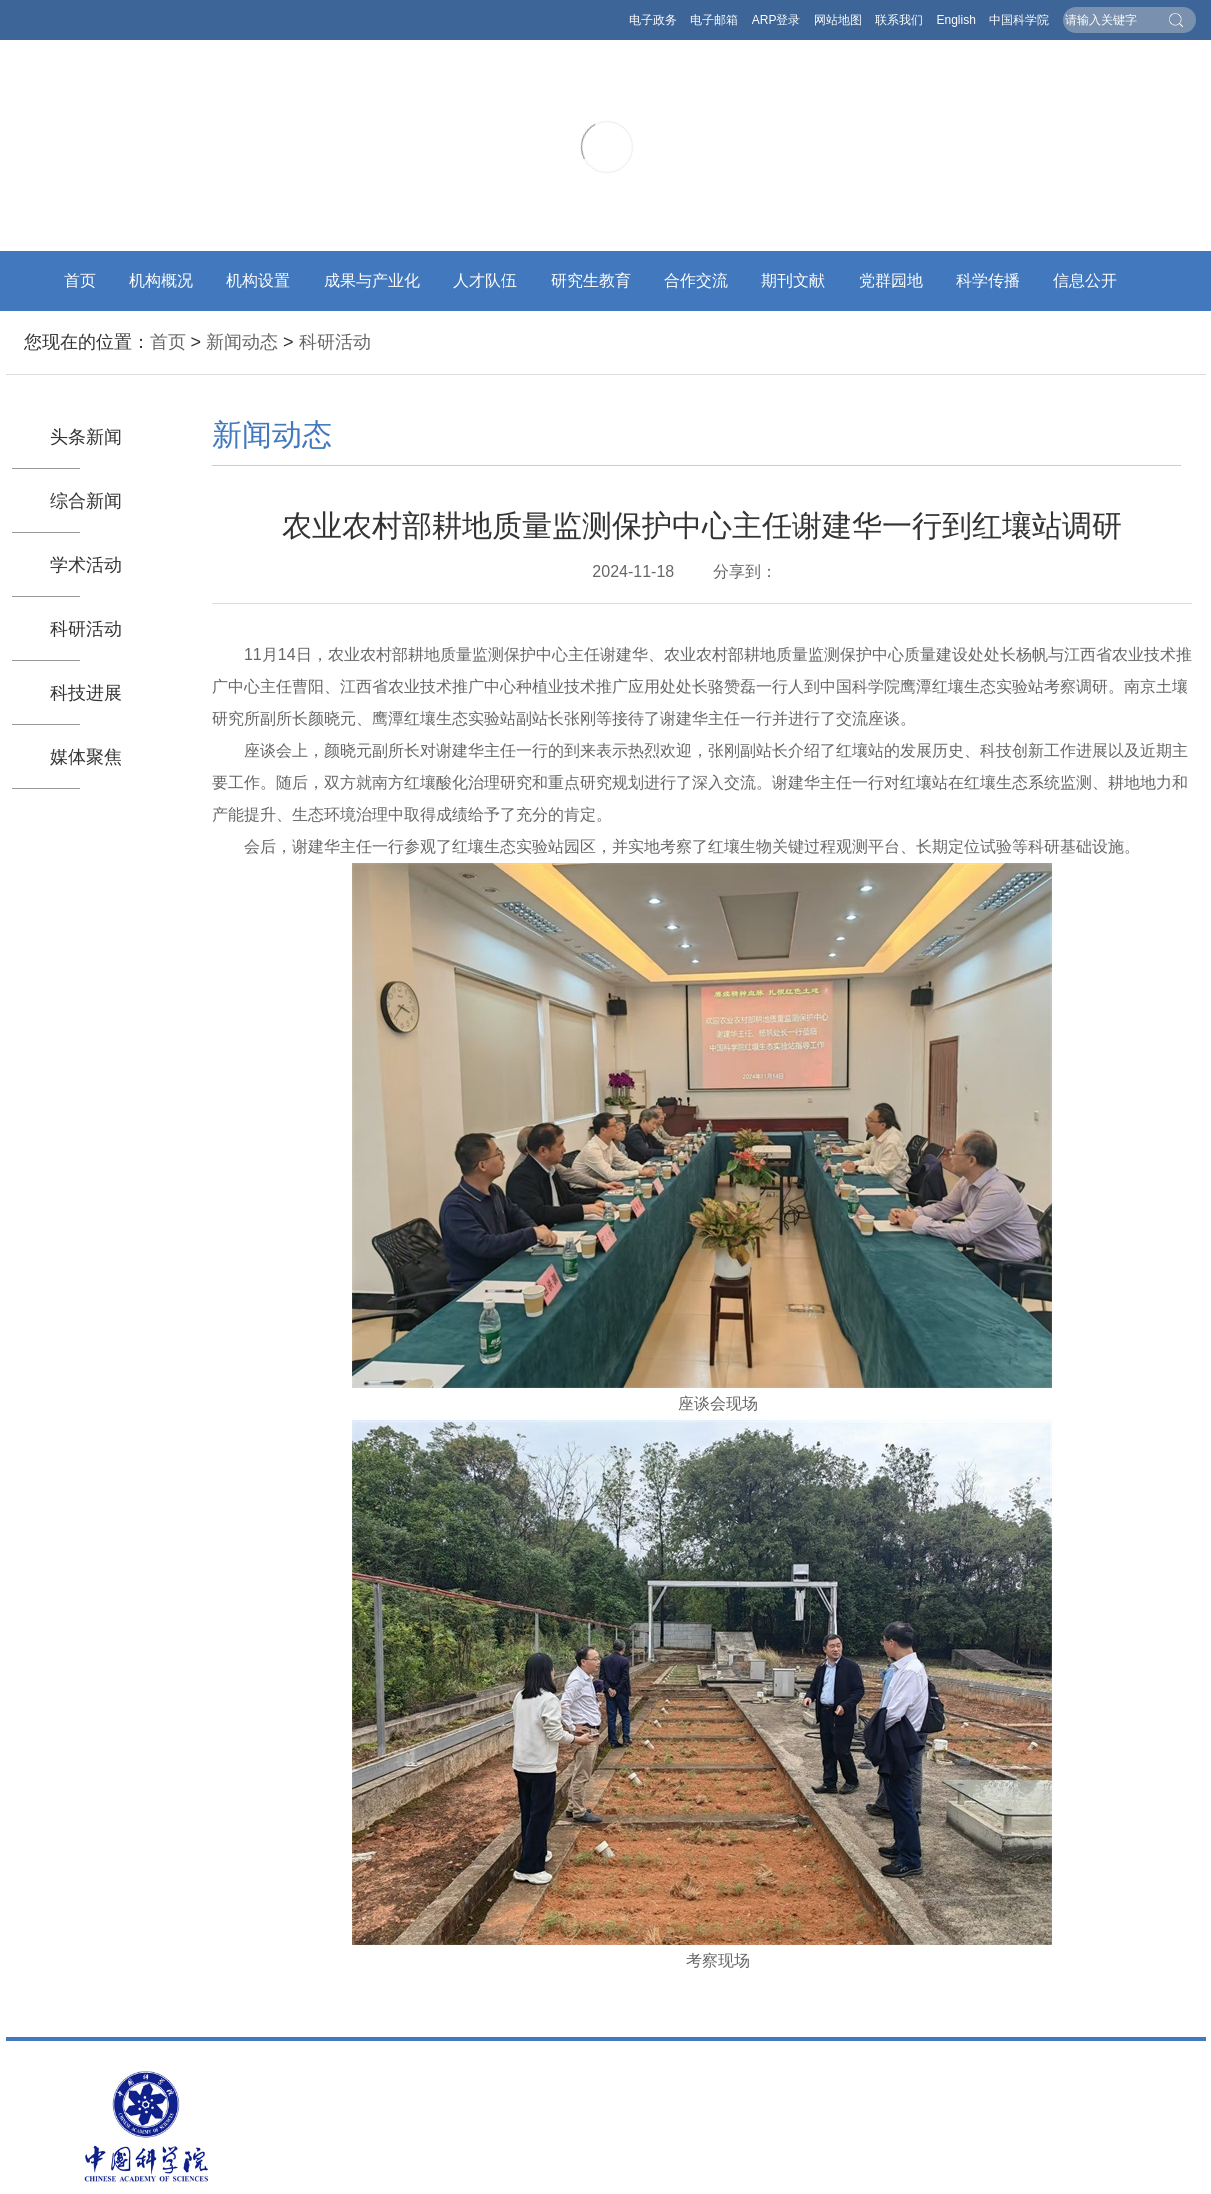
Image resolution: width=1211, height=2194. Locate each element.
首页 (80, 280)
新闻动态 (242, 342)
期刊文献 (793, 280)
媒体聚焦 (86, 757)
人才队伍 (485, 280)
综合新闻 (86, 501)
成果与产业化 (372, 280)
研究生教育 (591, 280)
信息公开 (1085, 280)
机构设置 (258, 280)
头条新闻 (86, 437)
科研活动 (335, 342)
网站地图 (838, 20)
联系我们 (899, 20)
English (955, 20)
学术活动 (86, 565)
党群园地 (891, 280)
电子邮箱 (714, 20)
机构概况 (161, 280)
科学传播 (988, 280)
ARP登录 (776, 20)
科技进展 (86, 693)
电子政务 (653, 20)
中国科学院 (1019, 20)
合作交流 (696, 280)
